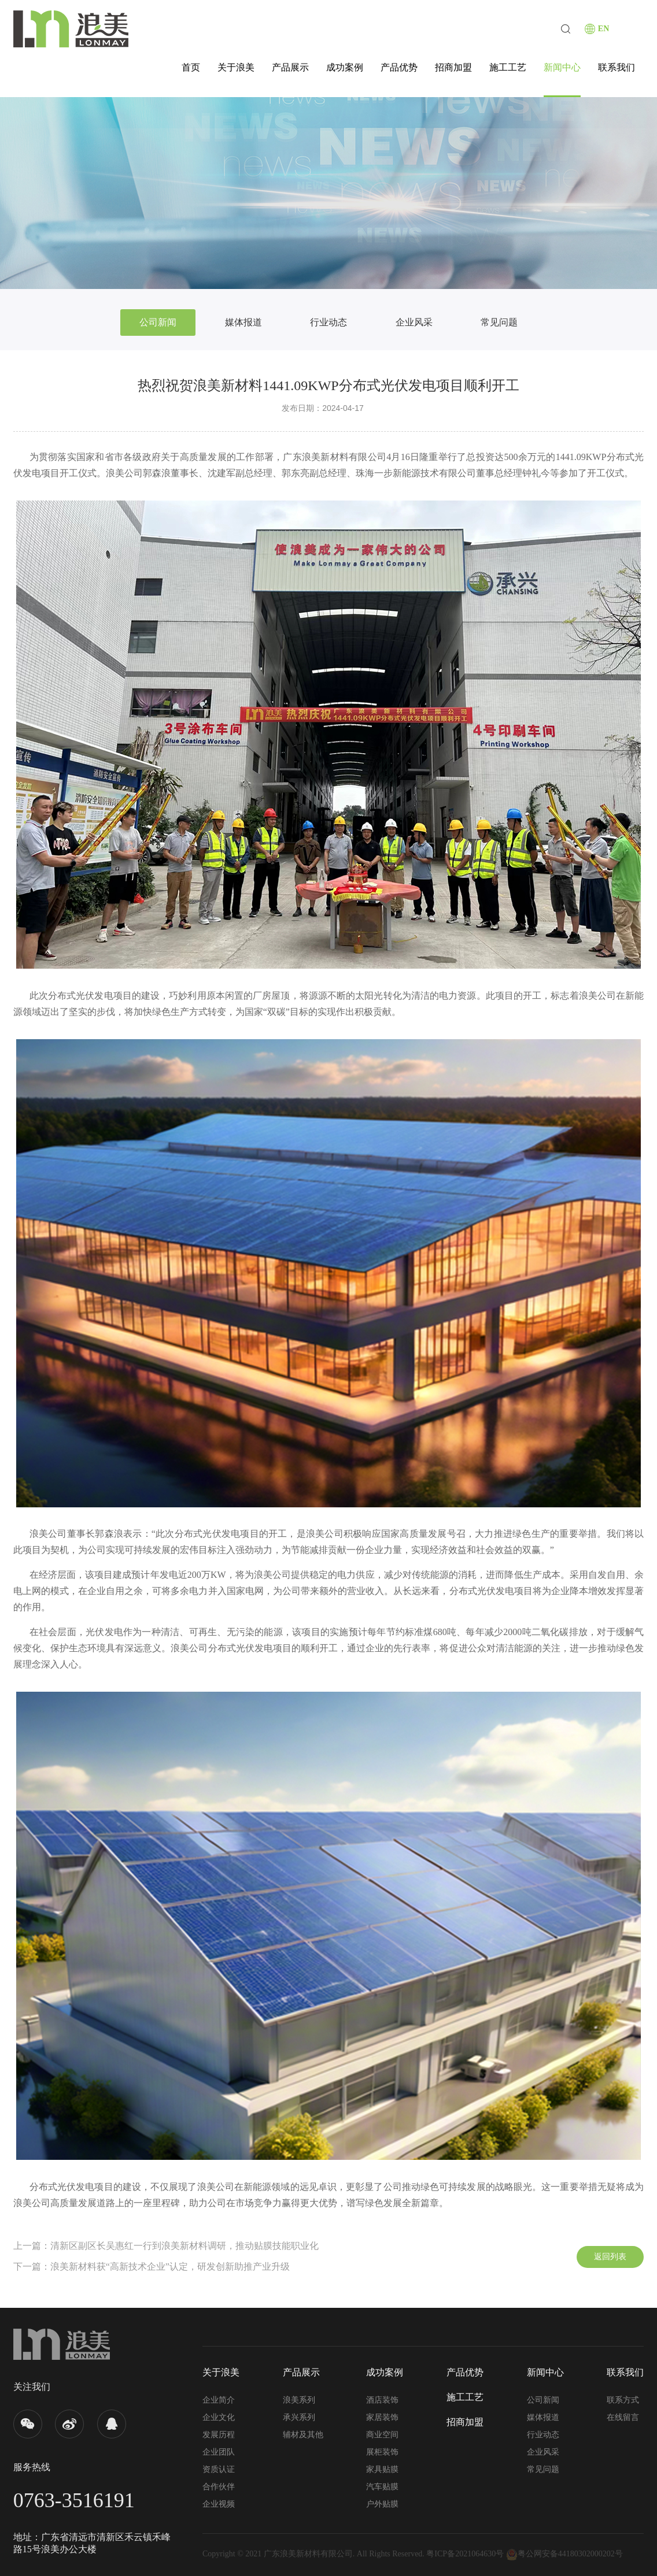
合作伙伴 (218, 2486)
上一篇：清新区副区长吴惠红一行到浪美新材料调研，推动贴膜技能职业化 (166, 2246)
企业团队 (218, 2452)
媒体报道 (243, 322)
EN (603, 28)
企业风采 (414, 322)
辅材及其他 (303, 2434)
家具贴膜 (382, 2469)
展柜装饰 (382, 2452)
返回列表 (610, 2256)
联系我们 (616, 67)
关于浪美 (235, 67)
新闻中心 (562, 67)
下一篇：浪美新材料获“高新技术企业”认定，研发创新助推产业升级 (151, 2266)
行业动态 (328, 322)
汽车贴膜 (382, 2486)
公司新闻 (157, 322)
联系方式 (623, 2400)
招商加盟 (453, 67)
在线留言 (623, 2417)
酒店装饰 (382, 2400)
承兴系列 (299, 2417)
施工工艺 (507, 67)
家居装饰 (382, 2417)
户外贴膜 (382, 2504)
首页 (191, 67)
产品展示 (290, 67)
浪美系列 (299, 2400)
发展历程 (218, 2434)
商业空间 (382, 2434)
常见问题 (499, 322)
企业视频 (218, 2504)
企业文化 (218, 2417)
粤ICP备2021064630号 (465, 2553)
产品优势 (399, 67)
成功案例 (344, 67)
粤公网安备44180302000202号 (564, 2553)
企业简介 (218, 2400)
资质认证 (218, 2469)
